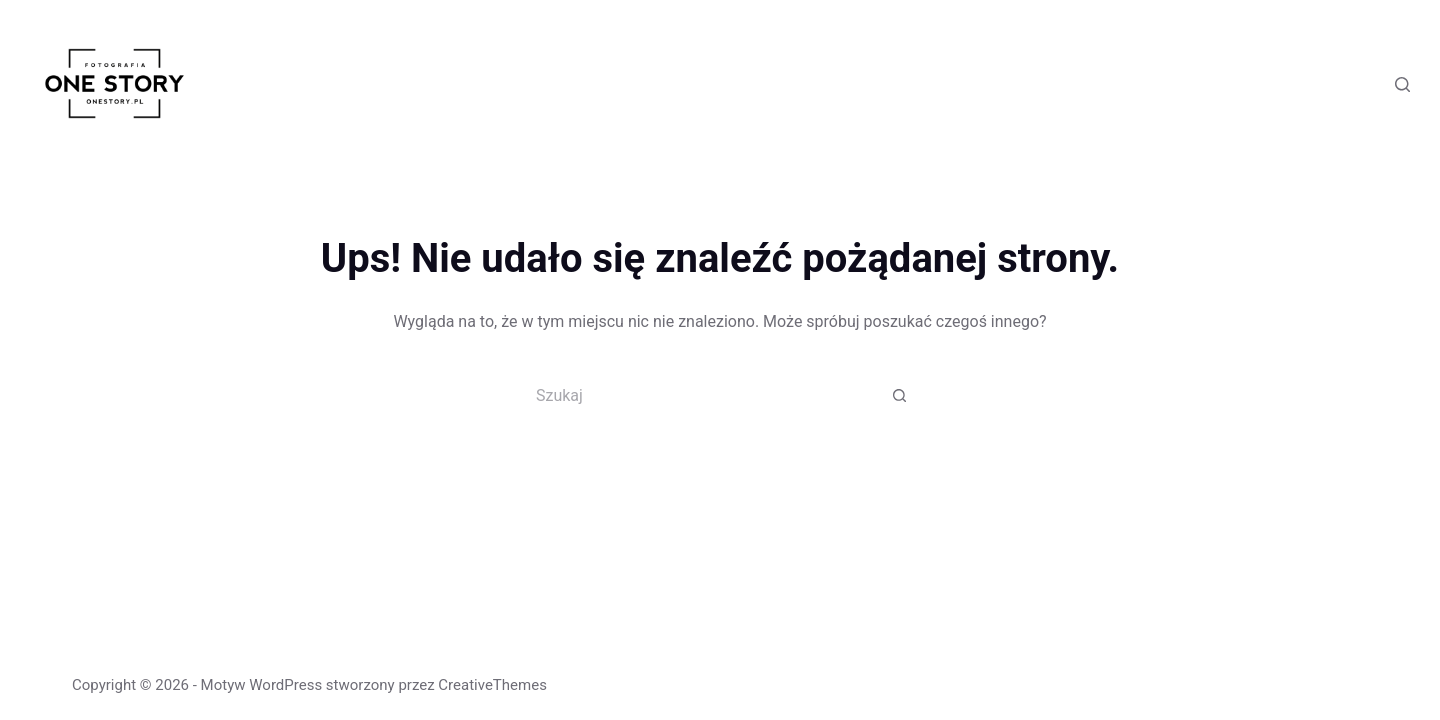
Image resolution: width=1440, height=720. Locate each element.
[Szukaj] (1402, 84)
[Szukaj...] (700, 395)
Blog (1173, 84)
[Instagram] (1367, 84)
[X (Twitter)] (1337, 84)
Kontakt (1241, 84)
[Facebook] (1307, 84)
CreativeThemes (492, 685)
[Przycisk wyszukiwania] (900, 395)
